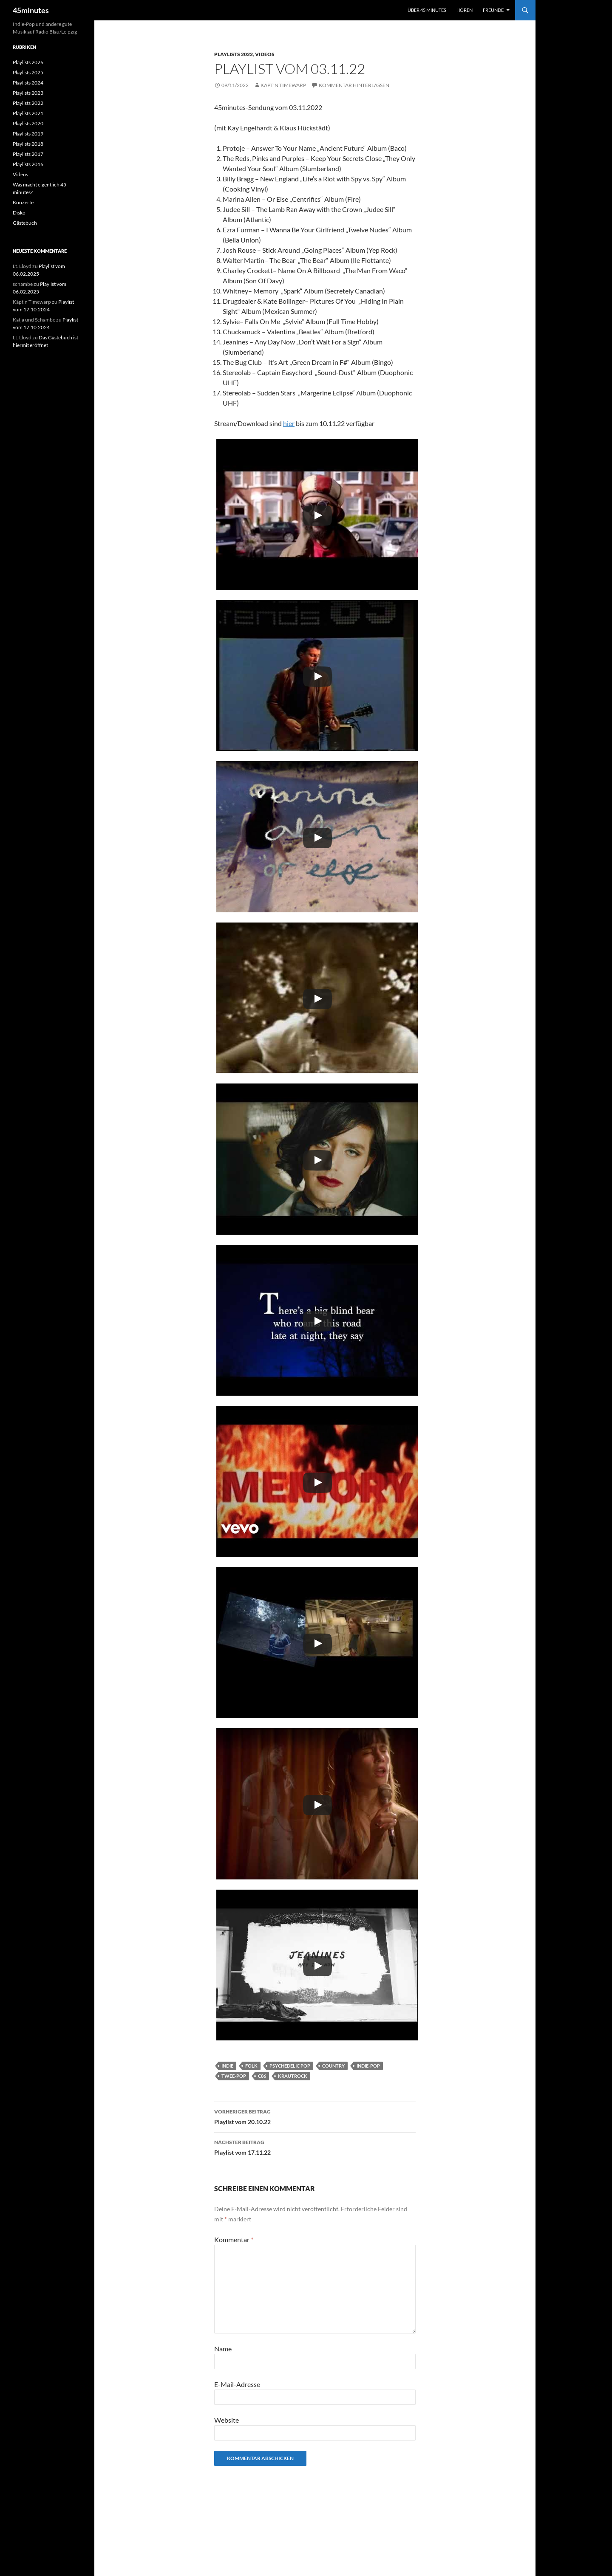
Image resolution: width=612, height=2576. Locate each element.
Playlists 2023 (28, 93)
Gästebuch (25, 223)
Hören (464, 10)
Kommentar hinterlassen (354, 85)
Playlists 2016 (28, 164)
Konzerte (23, 202)
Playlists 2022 (233, 54)
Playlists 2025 (28, 72)
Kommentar (233, 2239)
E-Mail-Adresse (237, 2384)
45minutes (31, 10)
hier (289, 423)
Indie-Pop (368, 2065)
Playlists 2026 (28, 62)
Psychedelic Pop (289, 2065)
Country (333, 2065)
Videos (265, 54)
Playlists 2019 (28, 133)
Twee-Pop (233, 2076)
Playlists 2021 (28, 113)
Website (226, 2420)
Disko (19, 212)
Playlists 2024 (28, 82)
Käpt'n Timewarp (283, 85)
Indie (227, 2065)
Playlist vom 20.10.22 (315, 2116)
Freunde (493, 10)
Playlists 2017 (28, 154)
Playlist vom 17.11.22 (315, 2146)
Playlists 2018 (28, 144)
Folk (251, 2065)
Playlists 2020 (28, 123)
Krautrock (292, 2076)
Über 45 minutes (427, 10)
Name (223, 2349)
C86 (262, 2076)
